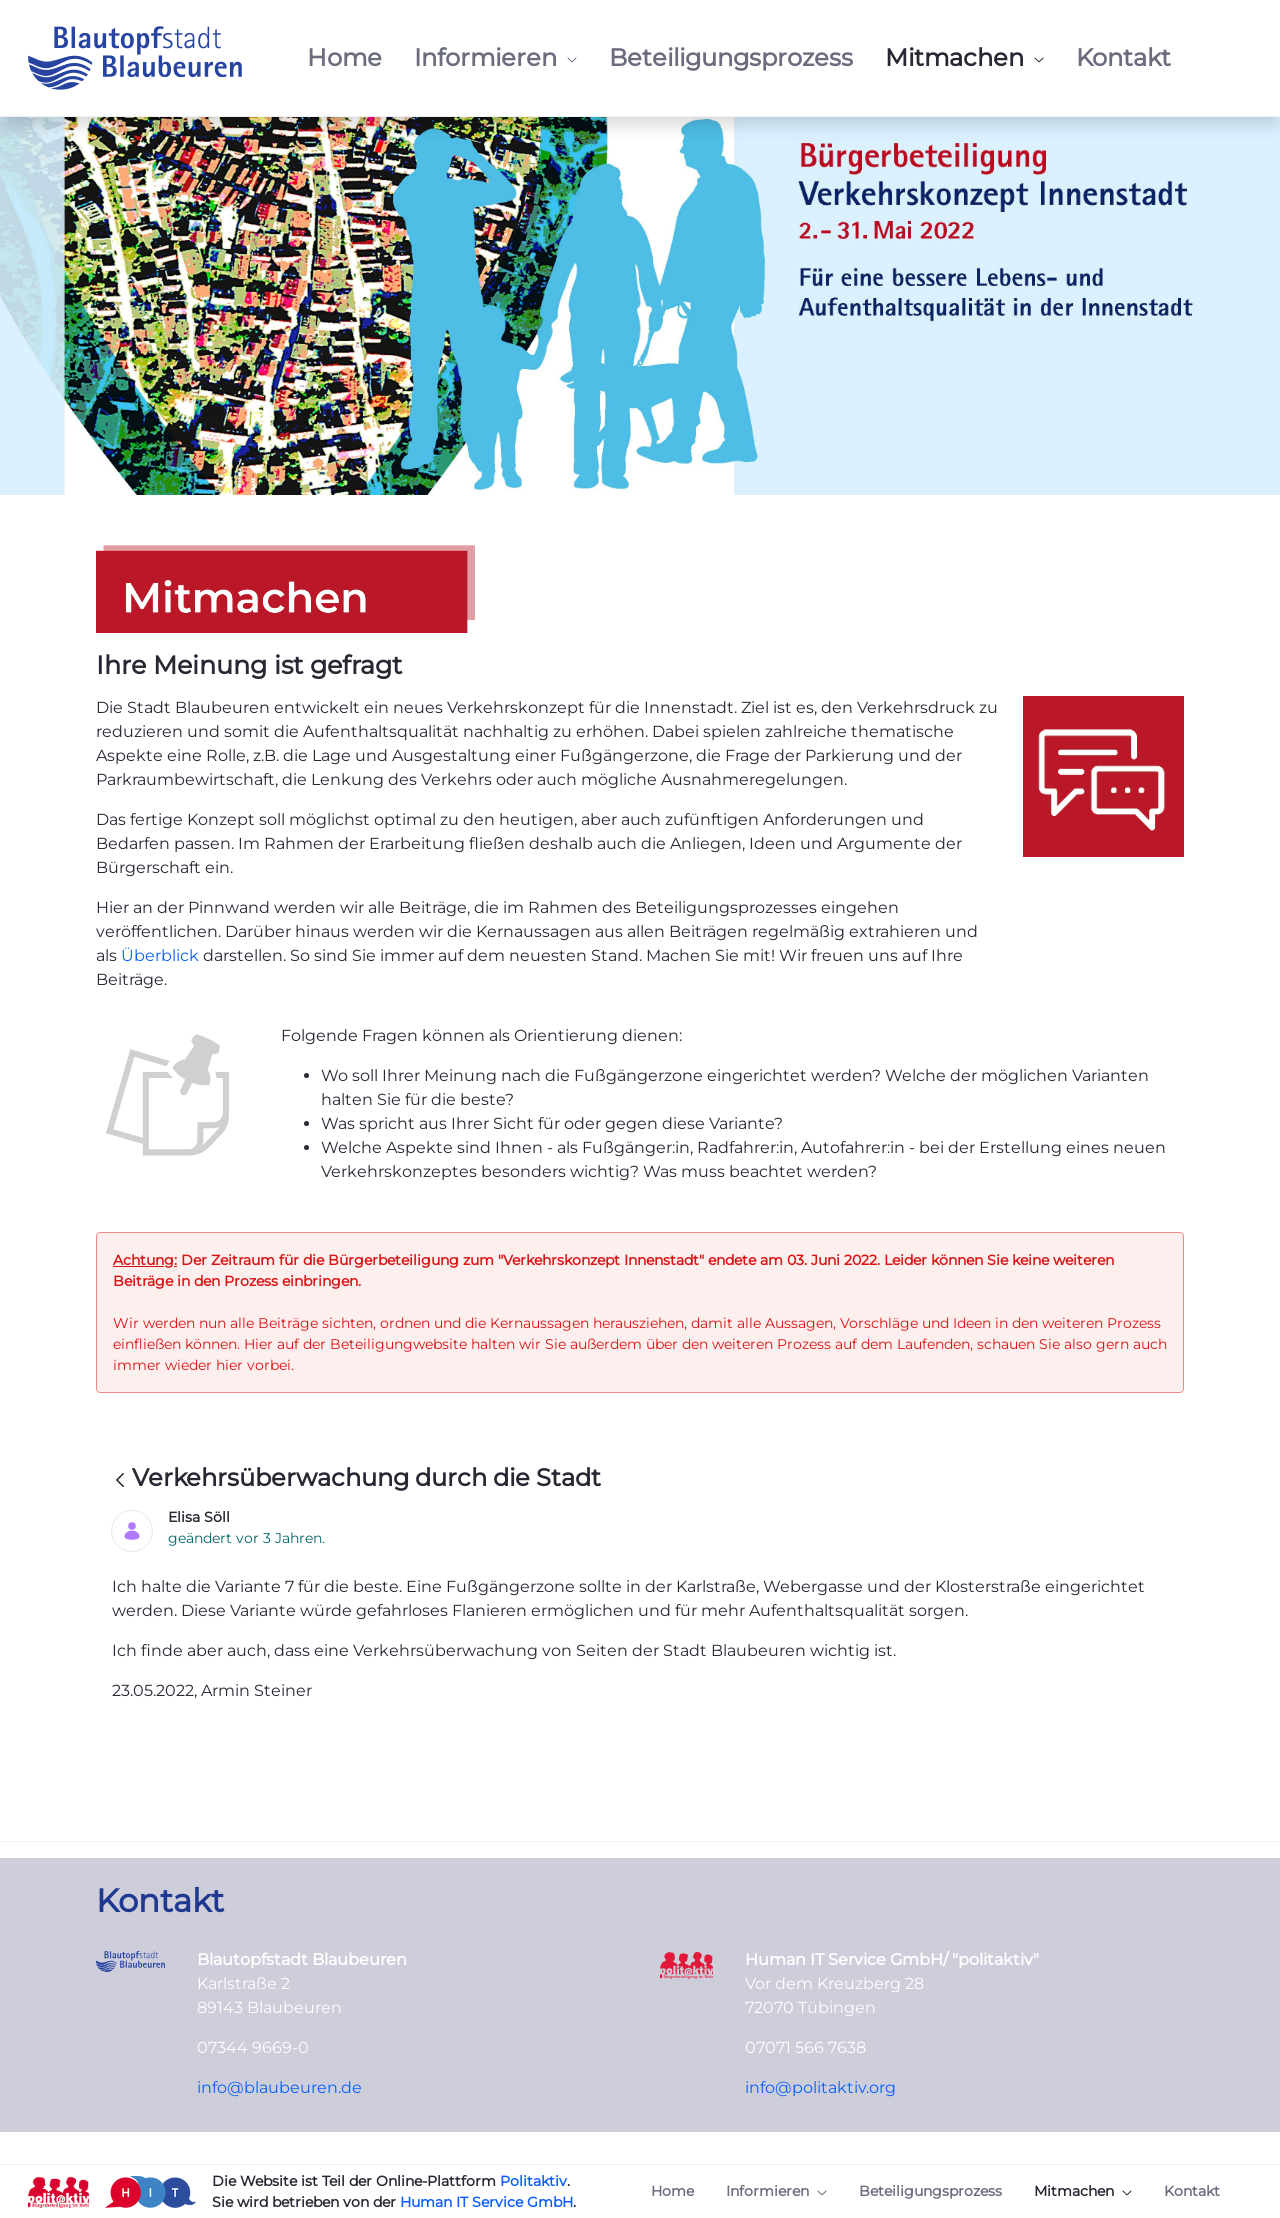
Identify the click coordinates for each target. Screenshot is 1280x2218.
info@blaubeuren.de (279, 2087)
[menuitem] (344, 58)
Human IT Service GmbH (486, 2202)
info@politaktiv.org (820, 2087)
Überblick (162, 955)
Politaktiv (533, 2181)
